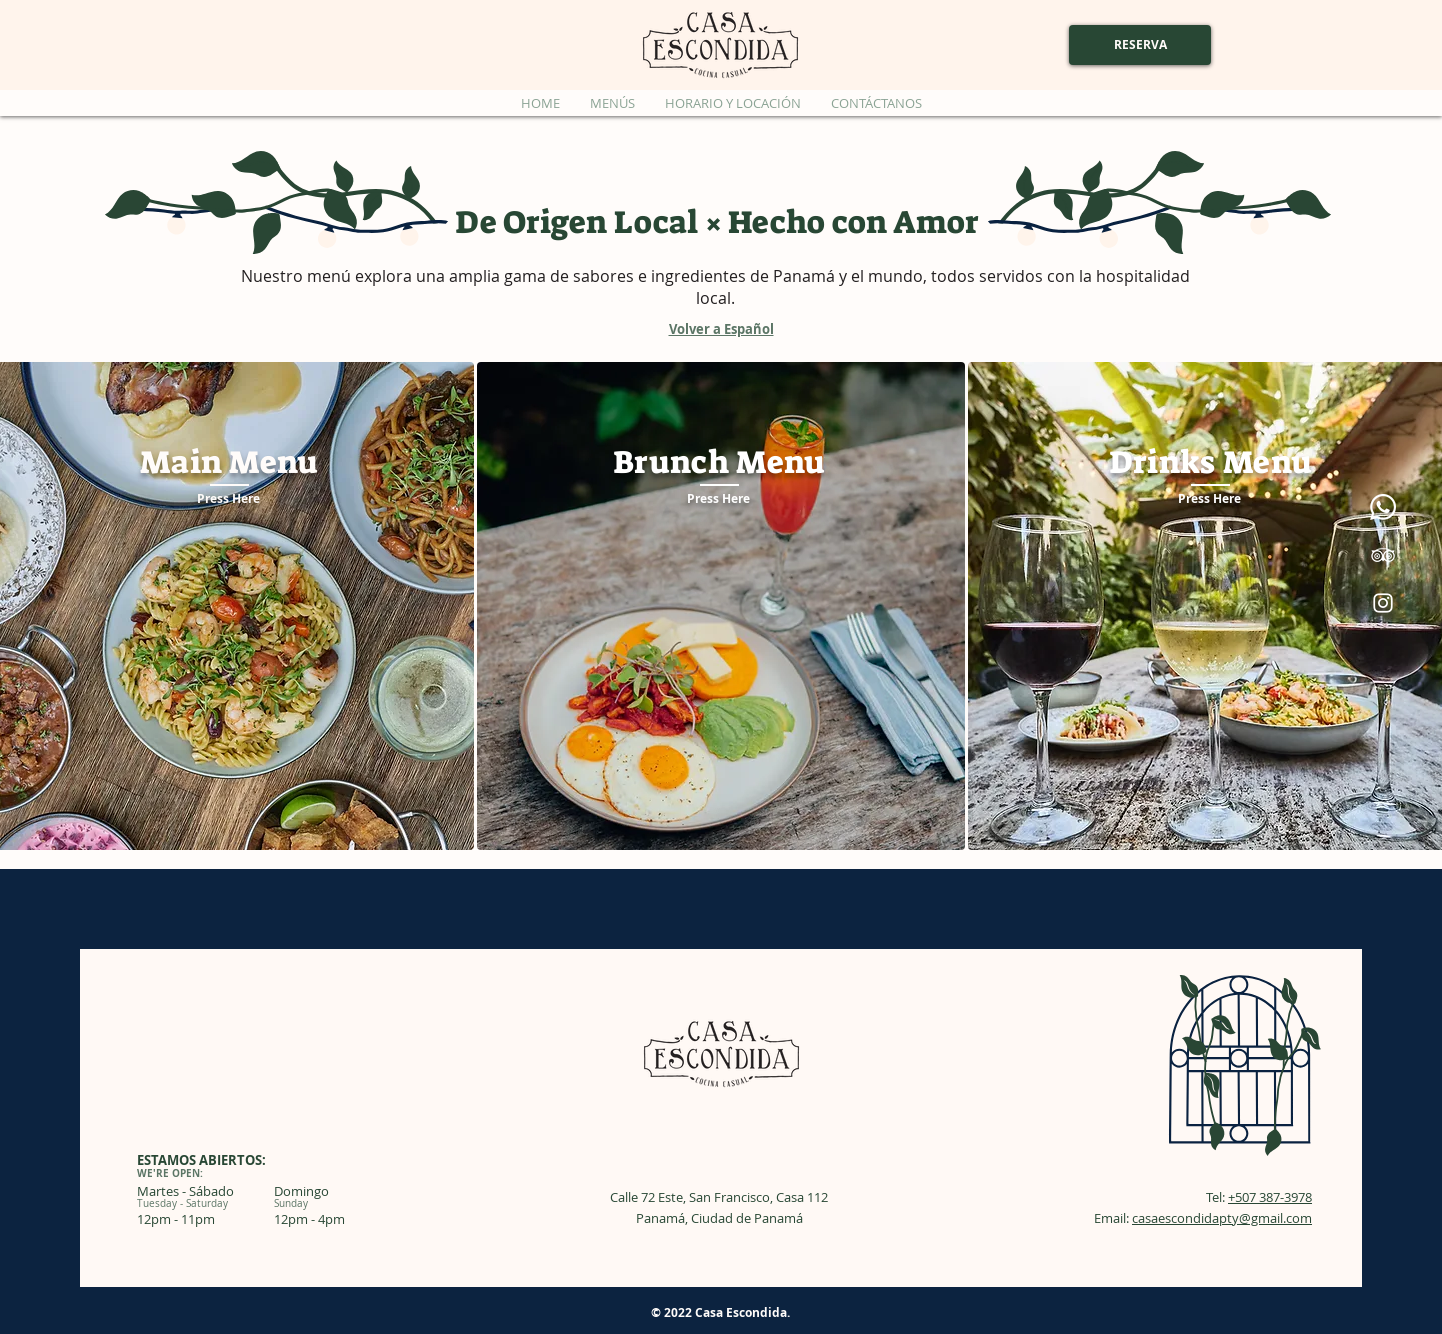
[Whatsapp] (1383, 507)
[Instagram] (1383, 603)
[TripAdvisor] (1383, 555)
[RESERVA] (1140, 45)
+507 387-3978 (1270, 1197)
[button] (612, 103)
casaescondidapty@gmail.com (1222, 1218)
